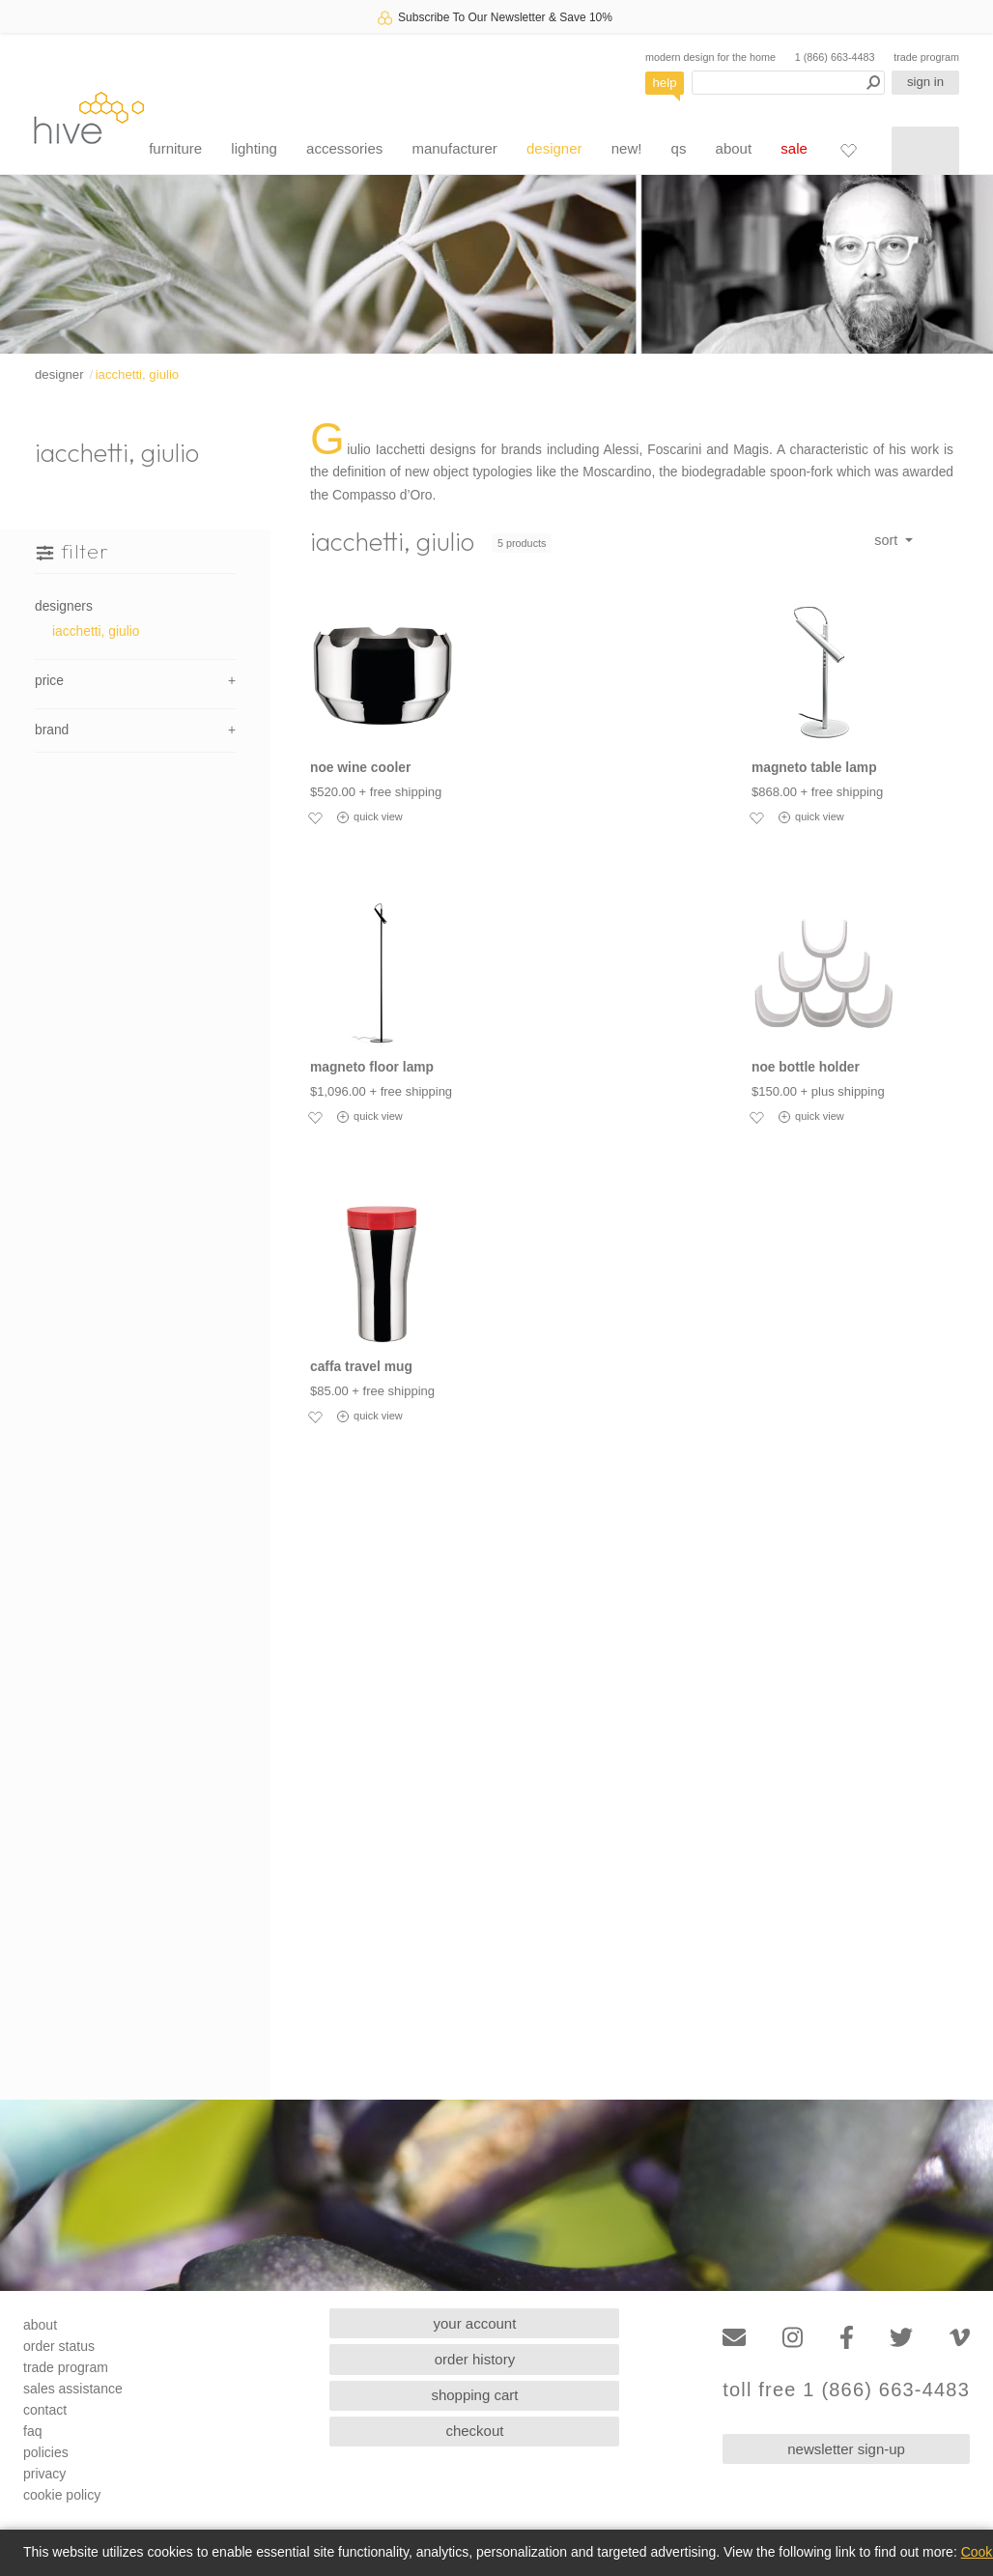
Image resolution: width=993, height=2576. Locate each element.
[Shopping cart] (925, 151)
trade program (926, 57)
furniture (175, 148)
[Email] (734, 2338)
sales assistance (73, 2388)
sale (794, 148)
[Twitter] (901, 2338)
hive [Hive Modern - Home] (89, 117)
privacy (44, 2473)
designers (64, 606)
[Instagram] (792, 2338)
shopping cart (474, 2395)
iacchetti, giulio (138, 374)
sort (887, 540)
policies (46, 2452)
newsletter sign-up (846, 2449)
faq (32, 2431)
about (734, 148)
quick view (370, 817)
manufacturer (453, 148)
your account (475, 2323)
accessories (344, 148)
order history (475, 2359)
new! (626, 148)
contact (45, 2410)
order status (59, 2346)
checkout (474, 2430)
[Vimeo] (960, 2338)
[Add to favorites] (315, 817)
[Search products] (788, 83)
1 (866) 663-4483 (835, 57)
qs (679, 148)
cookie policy (61, 2495)
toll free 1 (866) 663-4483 (846, 2390)
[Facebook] (846, 2338)
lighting (254, 148)
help (665, 82)
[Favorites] (848, 149)
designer (554, 148)
